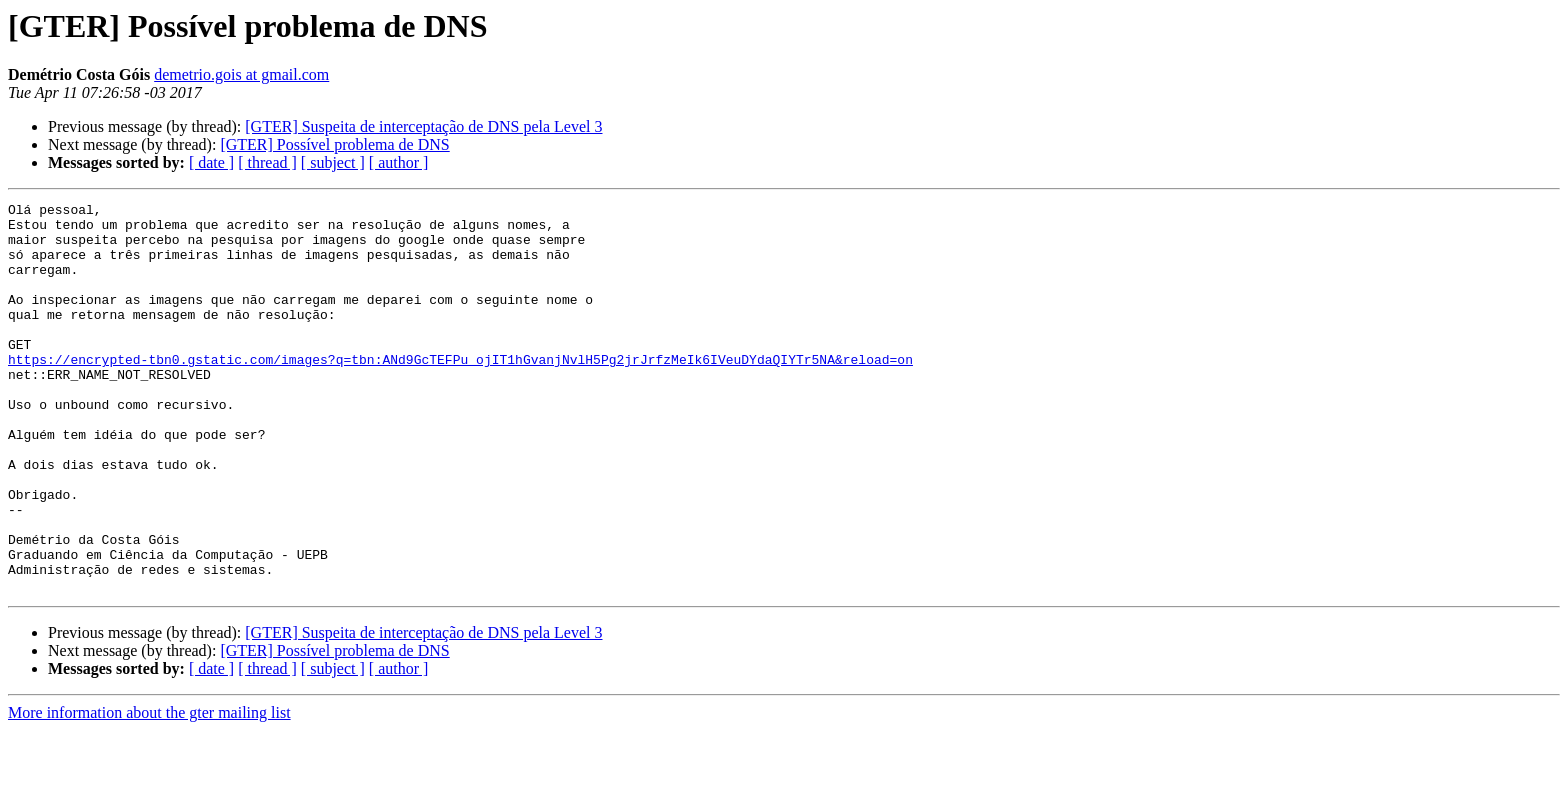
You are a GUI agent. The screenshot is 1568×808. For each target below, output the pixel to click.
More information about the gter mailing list (149, 790)
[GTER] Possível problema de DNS (334, 144)
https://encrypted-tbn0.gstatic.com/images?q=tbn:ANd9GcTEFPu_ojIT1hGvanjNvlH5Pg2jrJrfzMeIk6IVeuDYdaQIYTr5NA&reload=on (460, 392)
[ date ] (211, 162)
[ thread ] (267, 162)
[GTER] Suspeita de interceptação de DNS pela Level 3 (423, 126)
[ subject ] (333, 162)
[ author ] (399, 162)
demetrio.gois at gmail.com (241, 74)
